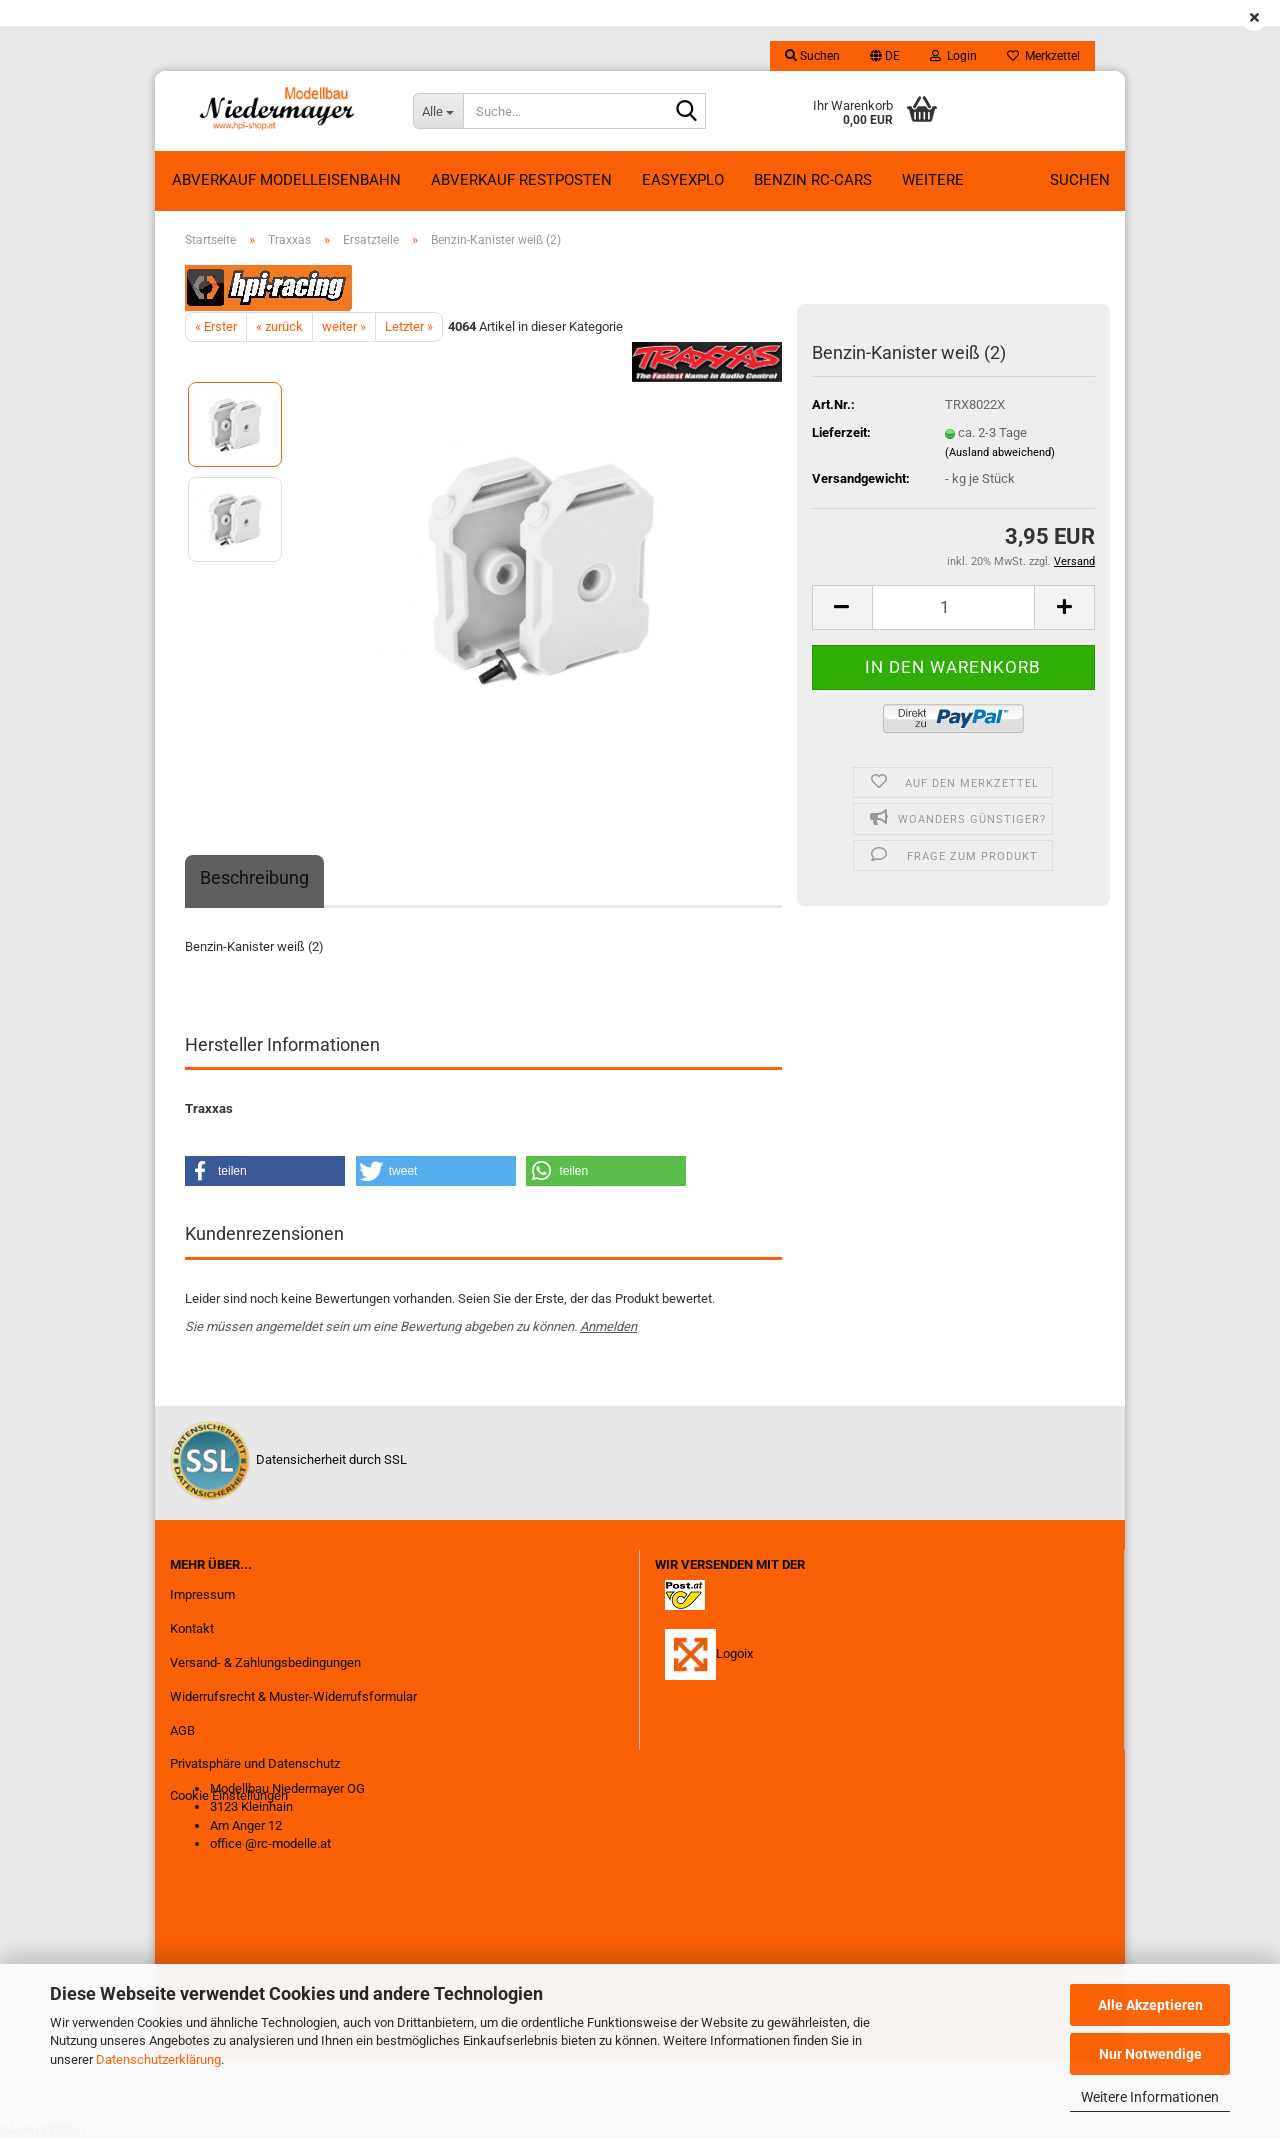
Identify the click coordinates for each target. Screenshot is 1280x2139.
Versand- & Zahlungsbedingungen (265, 1662)
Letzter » (409, 326)
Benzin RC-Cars (813, 180)
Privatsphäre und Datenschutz (255, 1763)
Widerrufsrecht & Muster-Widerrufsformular (293, 1696)
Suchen (1080, 180)
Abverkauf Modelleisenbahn (286, 180)
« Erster (216, 326)
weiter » (344, 326)
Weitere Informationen (1150, 2097)
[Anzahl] (953, 607)
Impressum (202, 1594)
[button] (885, 56)
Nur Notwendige (1150, 2054)
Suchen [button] (812, 56)
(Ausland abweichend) (1000, 452)
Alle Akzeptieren (1150, 2005)
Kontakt (192, 1628)
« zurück (279, 326)
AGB (182, 1730)
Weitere (933, 180)
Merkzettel (1043, 56)
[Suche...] (438, 111)
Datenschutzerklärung (158, 2059)
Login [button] (953, 56)
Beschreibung (254, 877)
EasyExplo (683, 180)
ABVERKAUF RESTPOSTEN (521, 180)
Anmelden (608, 1326)
